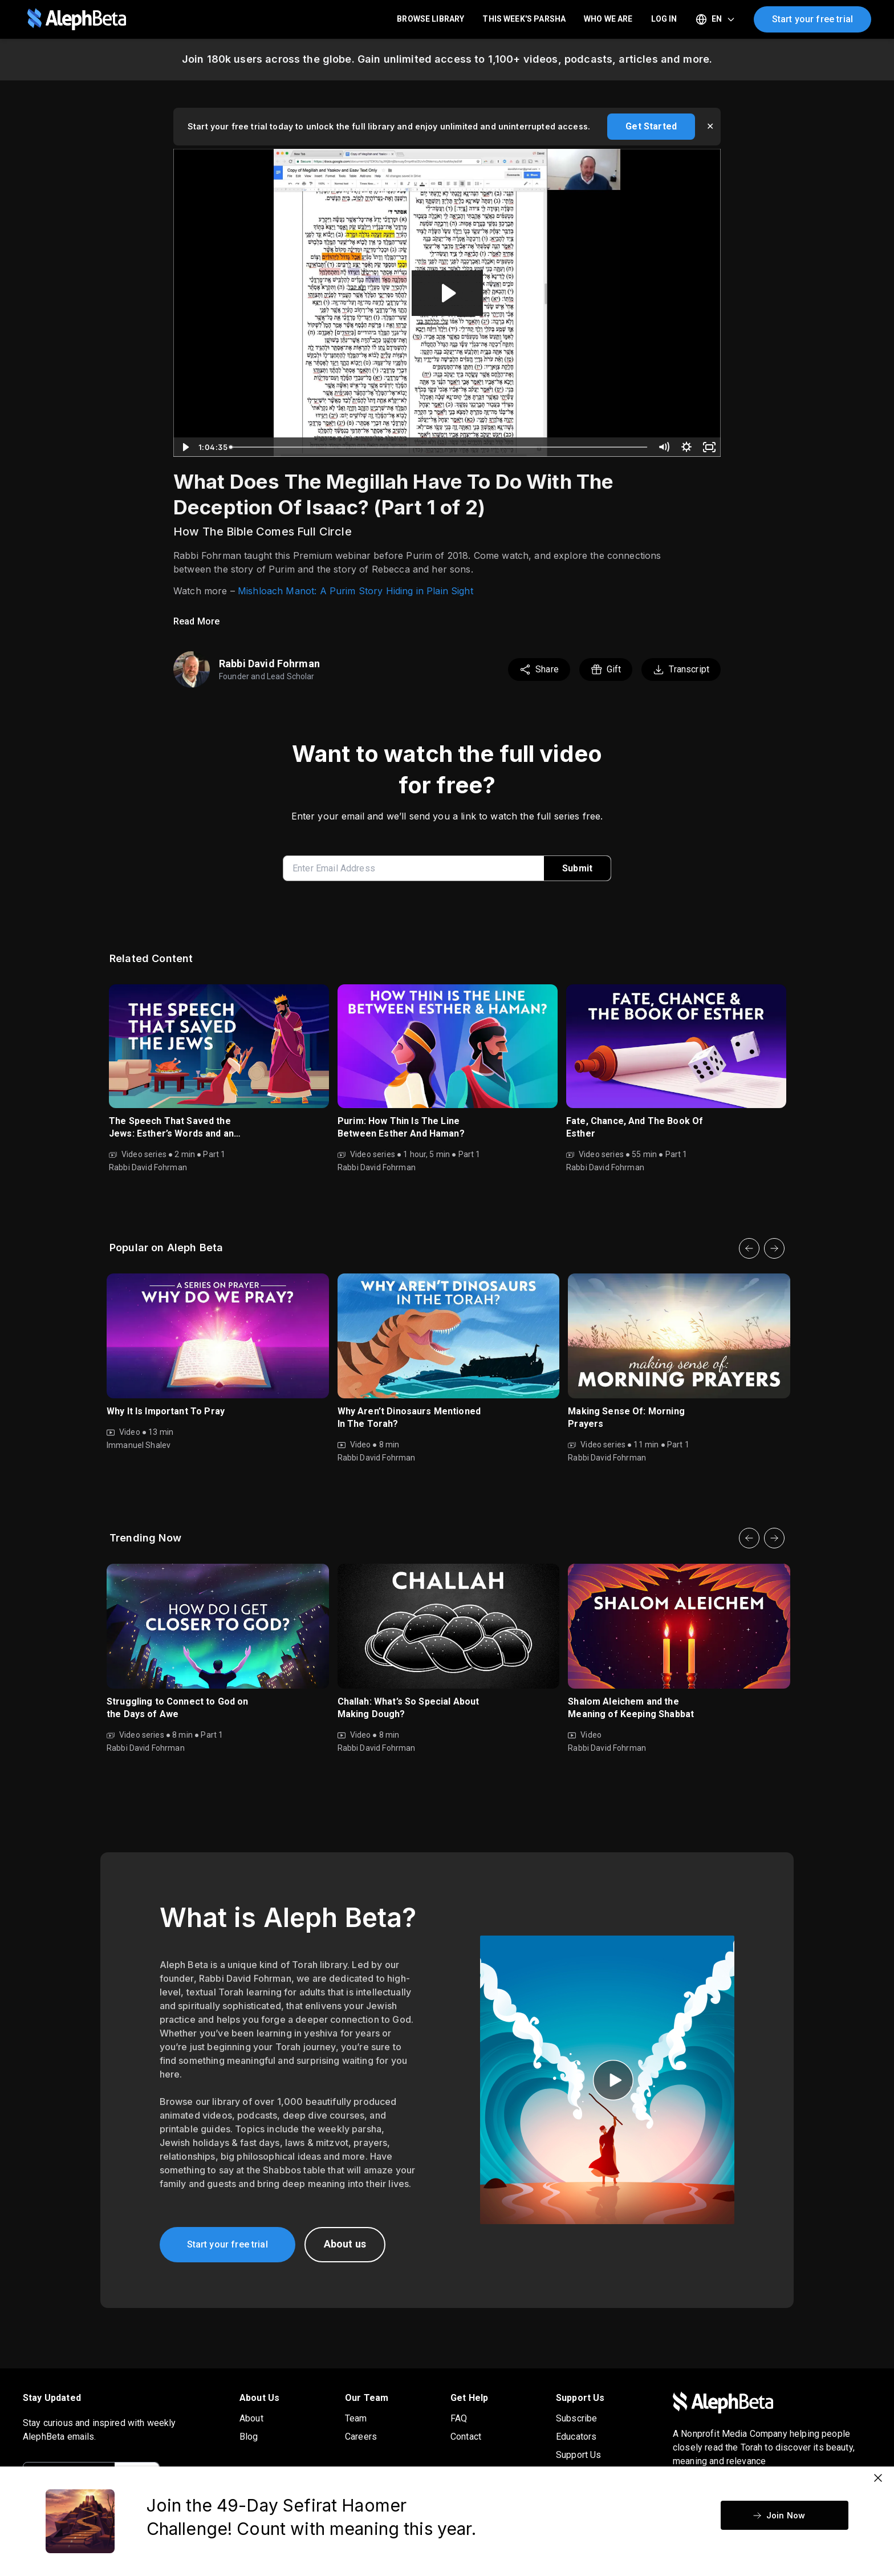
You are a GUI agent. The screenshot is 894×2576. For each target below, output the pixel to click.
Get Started (651, 126)
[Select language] (715, 19)
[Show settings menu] (686, 447)
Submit (577, 868)
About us (345, 2244)
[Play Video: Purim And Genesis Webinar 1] (447, 293)
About (251, 2418)
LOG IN (664, 18)
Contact (465, 2436)
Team (356, 2418)
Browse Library (430, 18)
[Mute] (663, 447)
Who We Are (608, 18)
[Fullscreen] (709, 447)
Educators (576, 2436)
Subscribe (576, 2418)
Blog (248, 2436)
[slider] (439, 447)
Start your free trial (812, 19)
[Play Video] (184, 447)
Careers (361, 2436)
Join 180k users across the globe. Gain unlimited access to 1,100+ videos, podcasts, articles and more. (447, 59)
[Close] (878, 2478)
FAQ (458, 2418)
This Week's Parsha (524, 18)
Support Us (579, 2454)
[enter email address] (418, 868)
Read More (196, 621)
